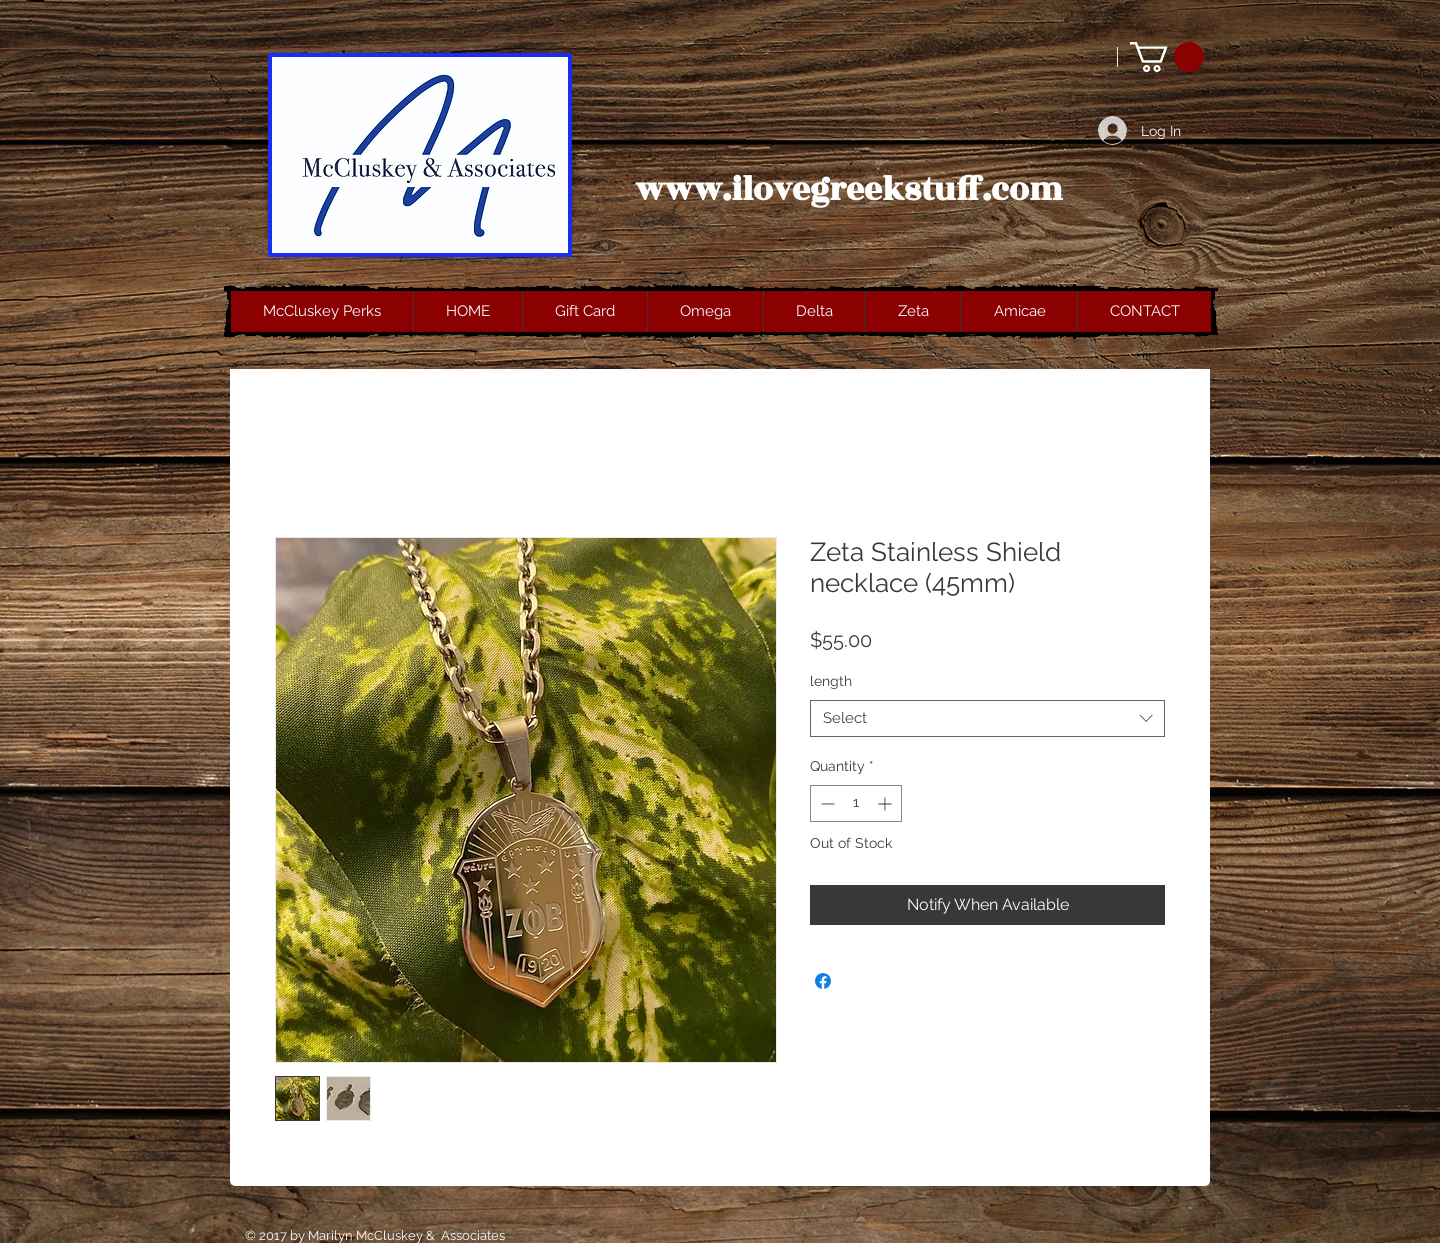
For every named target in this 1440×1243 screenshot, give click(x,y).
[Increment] (886, 803)
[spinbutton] (856, 803)
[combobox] (987, 719)
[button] (1167, 57)
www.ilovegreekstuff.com (849, 190)
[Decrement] (825, 803)
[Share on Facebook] (823, 981)
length (831, 681)
